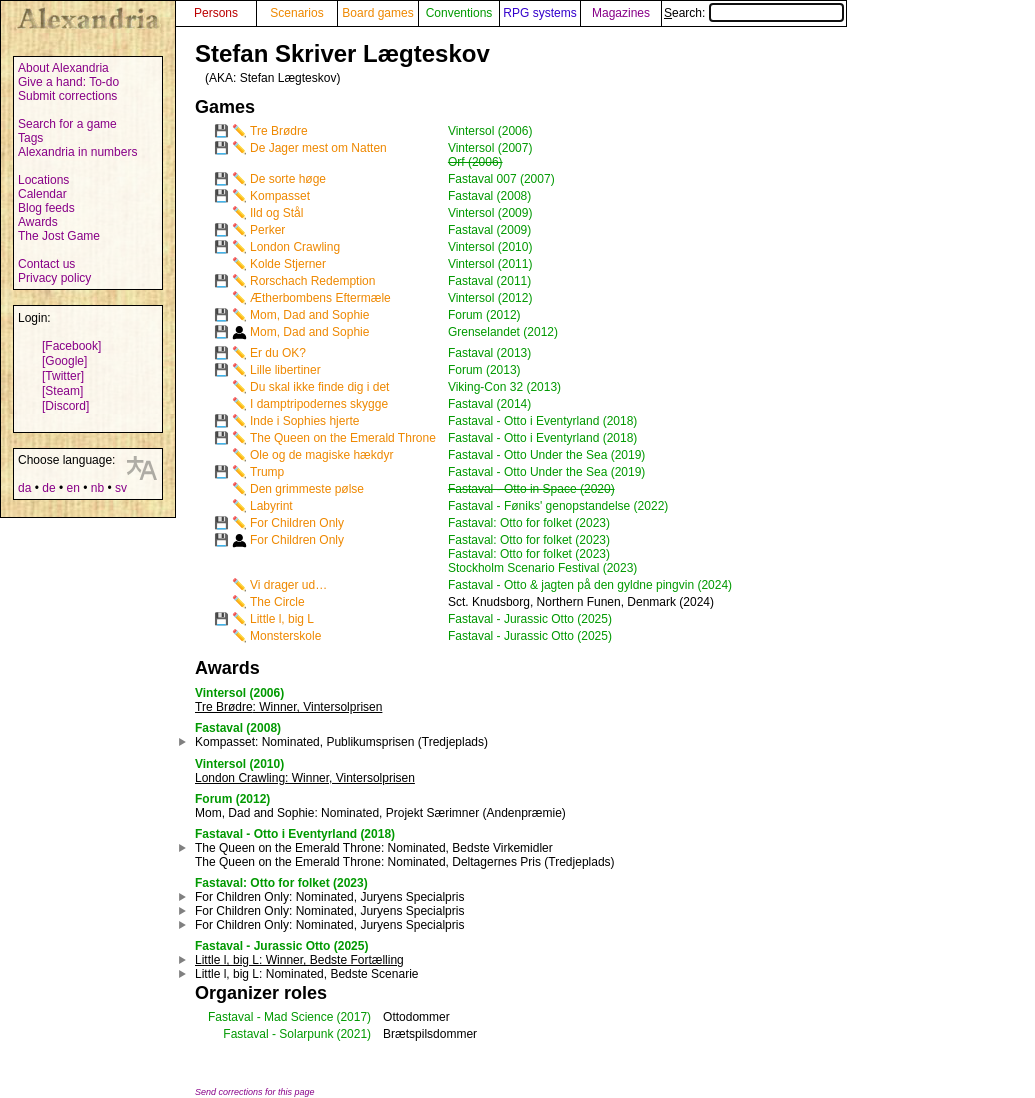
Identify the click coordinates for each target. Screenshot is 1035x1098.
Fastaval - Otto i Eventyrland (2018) (542, 421)
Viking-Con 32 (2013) (504, 387)
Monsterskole (285, 636)
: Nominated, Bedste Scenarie (306, 974)
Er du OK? (278, 353)
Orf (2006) (475, 162)
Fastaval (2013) (489, 353)
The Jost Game (59, 236)
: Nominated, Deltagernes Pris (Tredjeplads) (405, 862)
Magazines (621, 13)
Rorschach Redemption (312, 281)
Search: (754, 13)
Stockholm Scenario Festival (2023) (542, 568)
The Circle (277, 602)
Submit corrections (67, 96)
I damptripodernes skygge (319, 404)
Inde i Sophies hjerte (304, 421)
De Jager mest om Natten (318, 148)
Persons (216, 13)
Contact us (46, 264)
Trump (267, 472)
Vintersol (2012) (490, 298)
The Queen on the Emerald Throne (343, 438)
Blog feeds (46, 208)
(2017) (353, 1017)
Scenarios (296, 13)
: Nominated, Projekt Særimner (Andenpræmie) (380, 813)
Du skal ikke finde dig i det (319, 387)
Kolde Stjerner (288, 264)
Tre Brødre (279, 131)
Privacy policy (54, 278)
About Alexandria (63, 68)
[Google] (64, 361)
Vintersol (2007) (490, 148)
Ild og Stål (276, 213)
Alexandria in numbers (77, 152)
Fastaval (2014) (489, 404)
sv (121, 488)
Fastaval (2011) (489, 281)
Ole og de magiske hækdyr (321, 455)
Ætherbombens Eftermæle (320, 298)
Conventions (459, 13)
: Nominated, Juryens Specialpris (329, 897)
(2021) (353, 1034)
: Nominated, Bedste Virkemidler (374, 848)
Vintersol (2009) (490, 213)
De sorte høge (288, 179)
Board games (377, 13)
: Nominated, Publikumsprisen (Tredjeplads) (341, 742)
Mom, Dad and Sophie (309, 315)
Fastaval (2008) (489, 196)
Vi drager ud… (288, 585)
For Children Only (297, 523)
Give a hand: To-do (68, 82)
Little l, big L (282, 619)
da (24, 488)
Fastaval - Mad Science (270, 1017)
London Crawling (295, 247)
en (72, 488)
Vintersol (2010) (490, 247)
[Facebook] (71, 346)
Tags (30, 138)
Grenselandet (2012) (503, 332)
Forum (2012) (484, 315)
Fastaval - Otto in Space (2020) (531, 489)
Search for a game (67, 124)
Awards (38, 222)
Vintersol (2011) (490, 264)
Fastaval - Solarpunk (278, 1034)
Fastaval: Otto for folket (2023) (529, 523)
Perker (267, 230)
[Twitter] (63, 376)
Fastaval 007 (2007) (501, 179)
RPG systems (539, 13)
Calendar (42, 194)
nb (97, 488)
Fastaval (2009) (489, 230)
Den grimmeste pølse (307, 489)
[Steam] (62, 391)
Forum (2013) (484, 370)
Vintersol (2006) (490, 131)
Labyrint (271, 506)
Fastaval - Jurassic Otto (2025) (530, 619)
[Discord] (65, 406)
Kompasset (280, 196)
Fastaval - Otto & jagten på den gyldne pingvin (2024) (590, 585)
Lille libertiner (285, 370)
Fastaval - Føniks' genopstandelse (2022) (558, 506)
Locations (43, 180)
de (48, 488)
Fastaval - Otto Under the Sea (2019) (546, 455)
